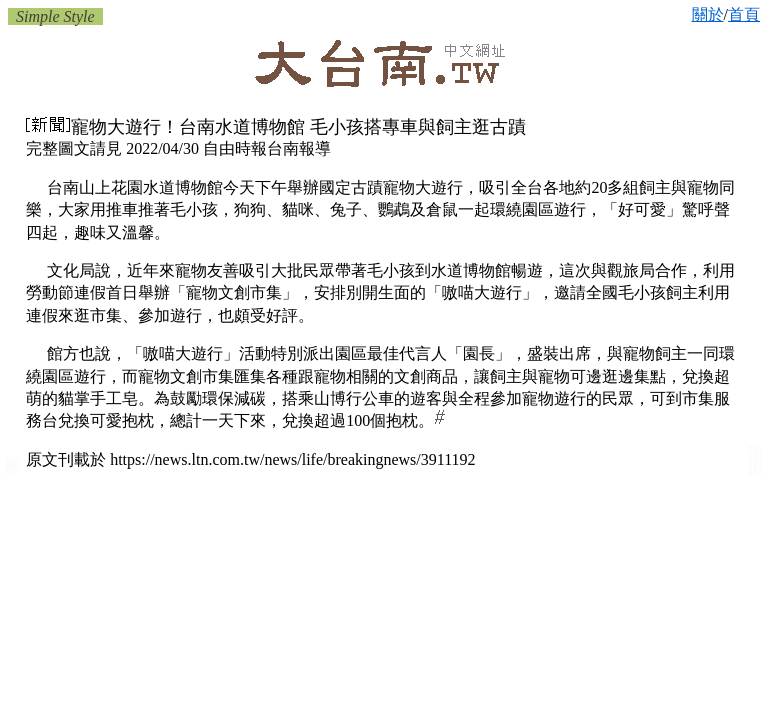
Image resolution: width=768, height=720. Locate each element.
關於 (708, 14)
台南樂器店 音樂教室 (755, 473)
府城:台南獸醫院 (11, 475)
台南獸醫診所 (12, 470)
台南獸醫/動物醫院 (12, 465)
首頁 (744, 14)
